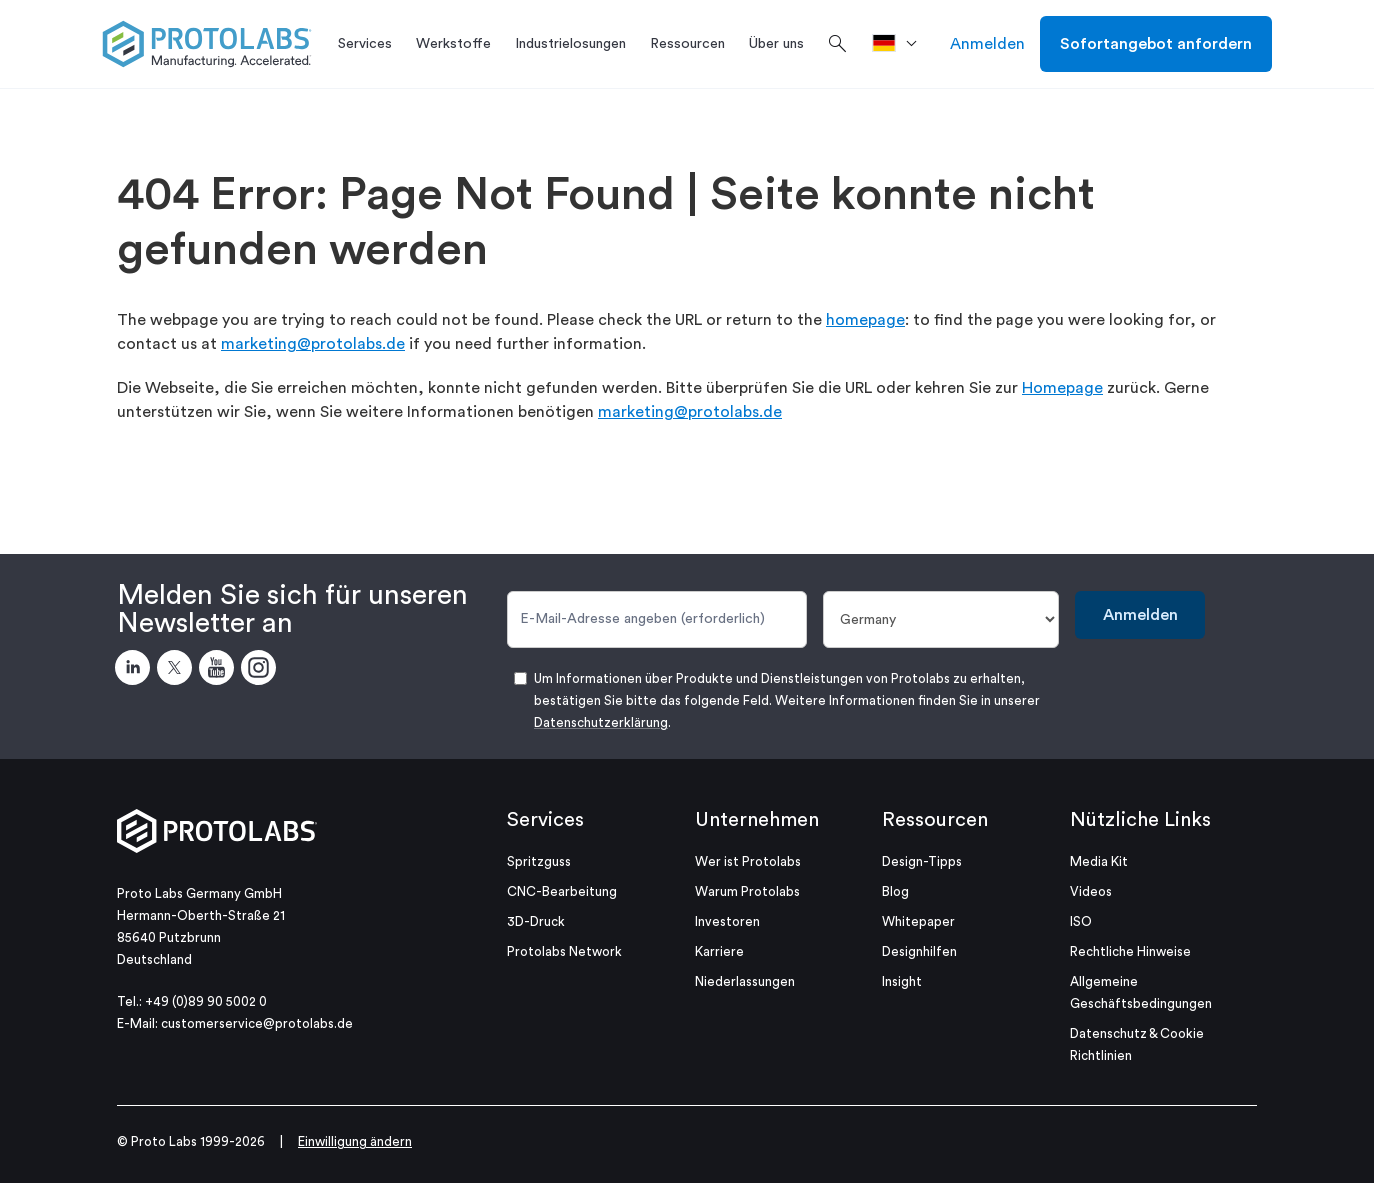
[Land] (941, 619)
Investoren (727, 921)
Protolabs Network (564, 951)
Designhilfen (919, 951)
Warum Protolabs (747, 891)
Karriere (719, 951)
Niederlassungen (745, 981)
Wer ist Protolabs (748, 861)
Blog (895, 891)
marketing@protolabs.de (313, 344)
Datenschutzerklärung (601, 722)
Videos (1091, 891)
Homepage (1062, 388)
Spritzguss (539, 861)
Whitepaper (918, 921)
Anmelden (987, 44)
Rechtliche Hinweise (1130, 951)
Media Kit (1099, 861)
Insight (902, 981)
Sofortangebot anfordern (1156, 44)
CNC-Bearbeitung (562, 891)
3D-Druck (536, 921)
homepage (865, 320)
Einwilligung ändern (355, 1141)
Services (545, 820)
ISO (1081, 921)
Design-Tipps (922, 861)
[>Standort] (901, 44)
